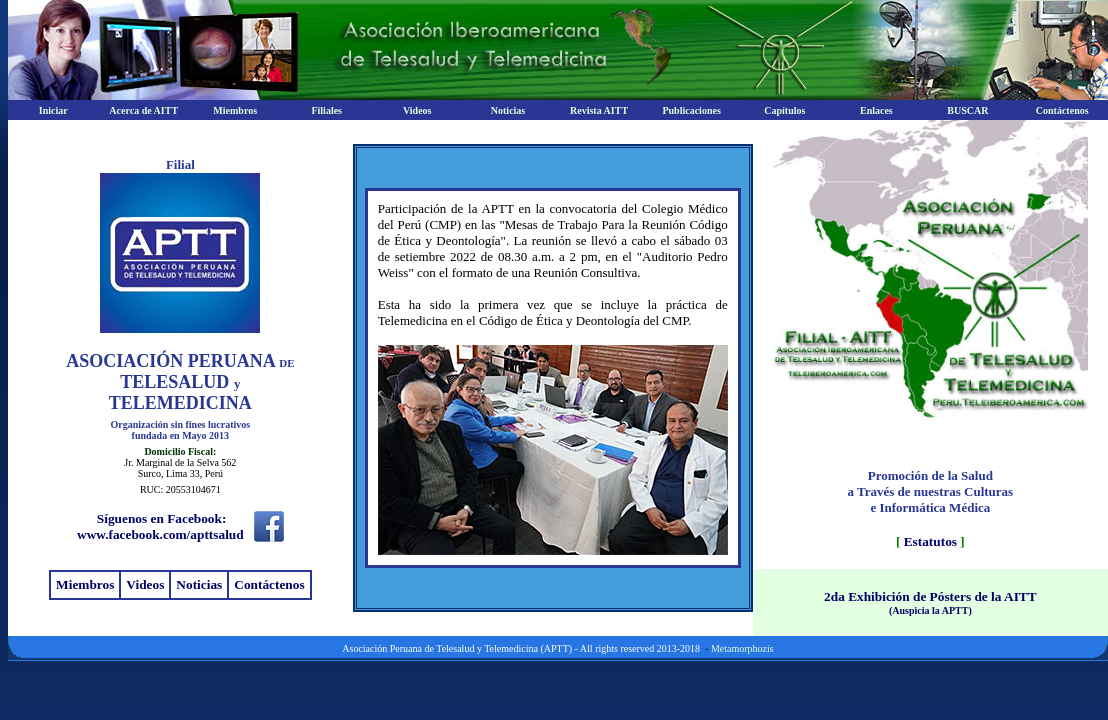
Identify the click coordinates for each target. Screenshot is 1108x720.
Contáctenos (1062, 110)
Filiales (326, 110)
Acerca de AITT (143, 110)
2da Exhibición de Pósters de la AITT (930, 596)
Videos (145, 584)
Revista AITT (599, 110)
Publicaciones (691, 110)
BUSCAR (967, 110)
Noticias (508, 110)
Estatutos (930, 541)
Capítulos (784, 110)
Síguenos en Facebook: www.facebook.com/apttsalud (160, 526)
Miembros (235, 110)
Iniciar (53, 110)
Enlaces (876, 110)
